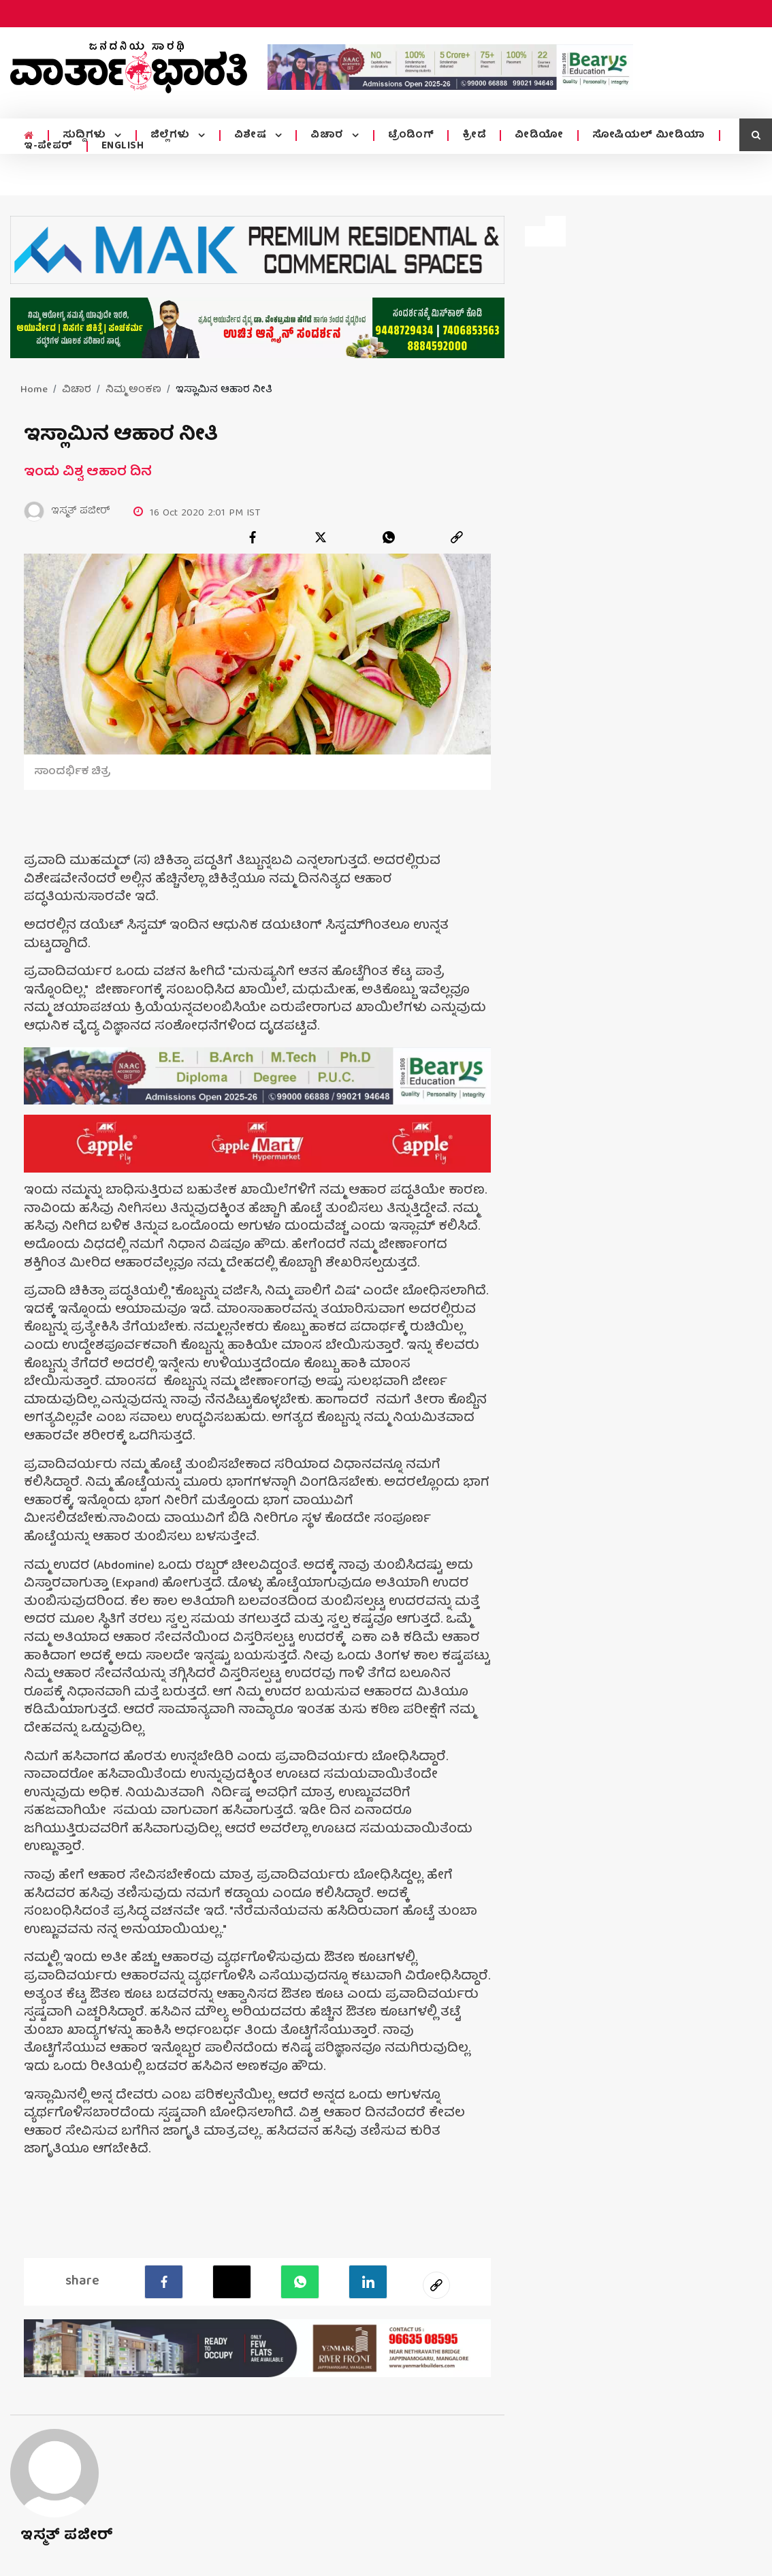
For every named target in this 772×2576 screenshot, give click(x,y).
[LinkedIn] (368, 2282)
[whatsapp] (388, 537)
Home (34, 390)
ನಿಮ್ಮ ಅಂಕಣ (133, 390)
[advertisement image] (450, 66)
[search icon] (755, 134)
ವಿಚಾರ (328, 135)
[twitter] (320, 537)
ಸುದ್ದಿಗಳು (85, 135)
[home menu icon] (28, 136)
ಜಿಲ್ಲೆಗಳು (171, 135)
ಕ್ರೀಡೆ (473, 135)
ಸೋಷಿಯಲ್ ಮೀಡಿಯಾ (648, 135)
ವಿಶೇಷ (251, 135)
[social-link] (436, 2285)
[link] (456, 537)
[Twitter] (231, 2282)
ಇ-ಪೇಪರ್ (48, 146)
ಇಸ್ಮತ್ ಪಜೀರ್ (67, 2536)
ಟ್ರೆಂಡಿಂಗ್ (410, 135)
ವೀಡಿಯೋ (538, 135)
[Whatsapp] (299, 2282)
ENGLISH (122, 146)
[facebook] (252, 537)
